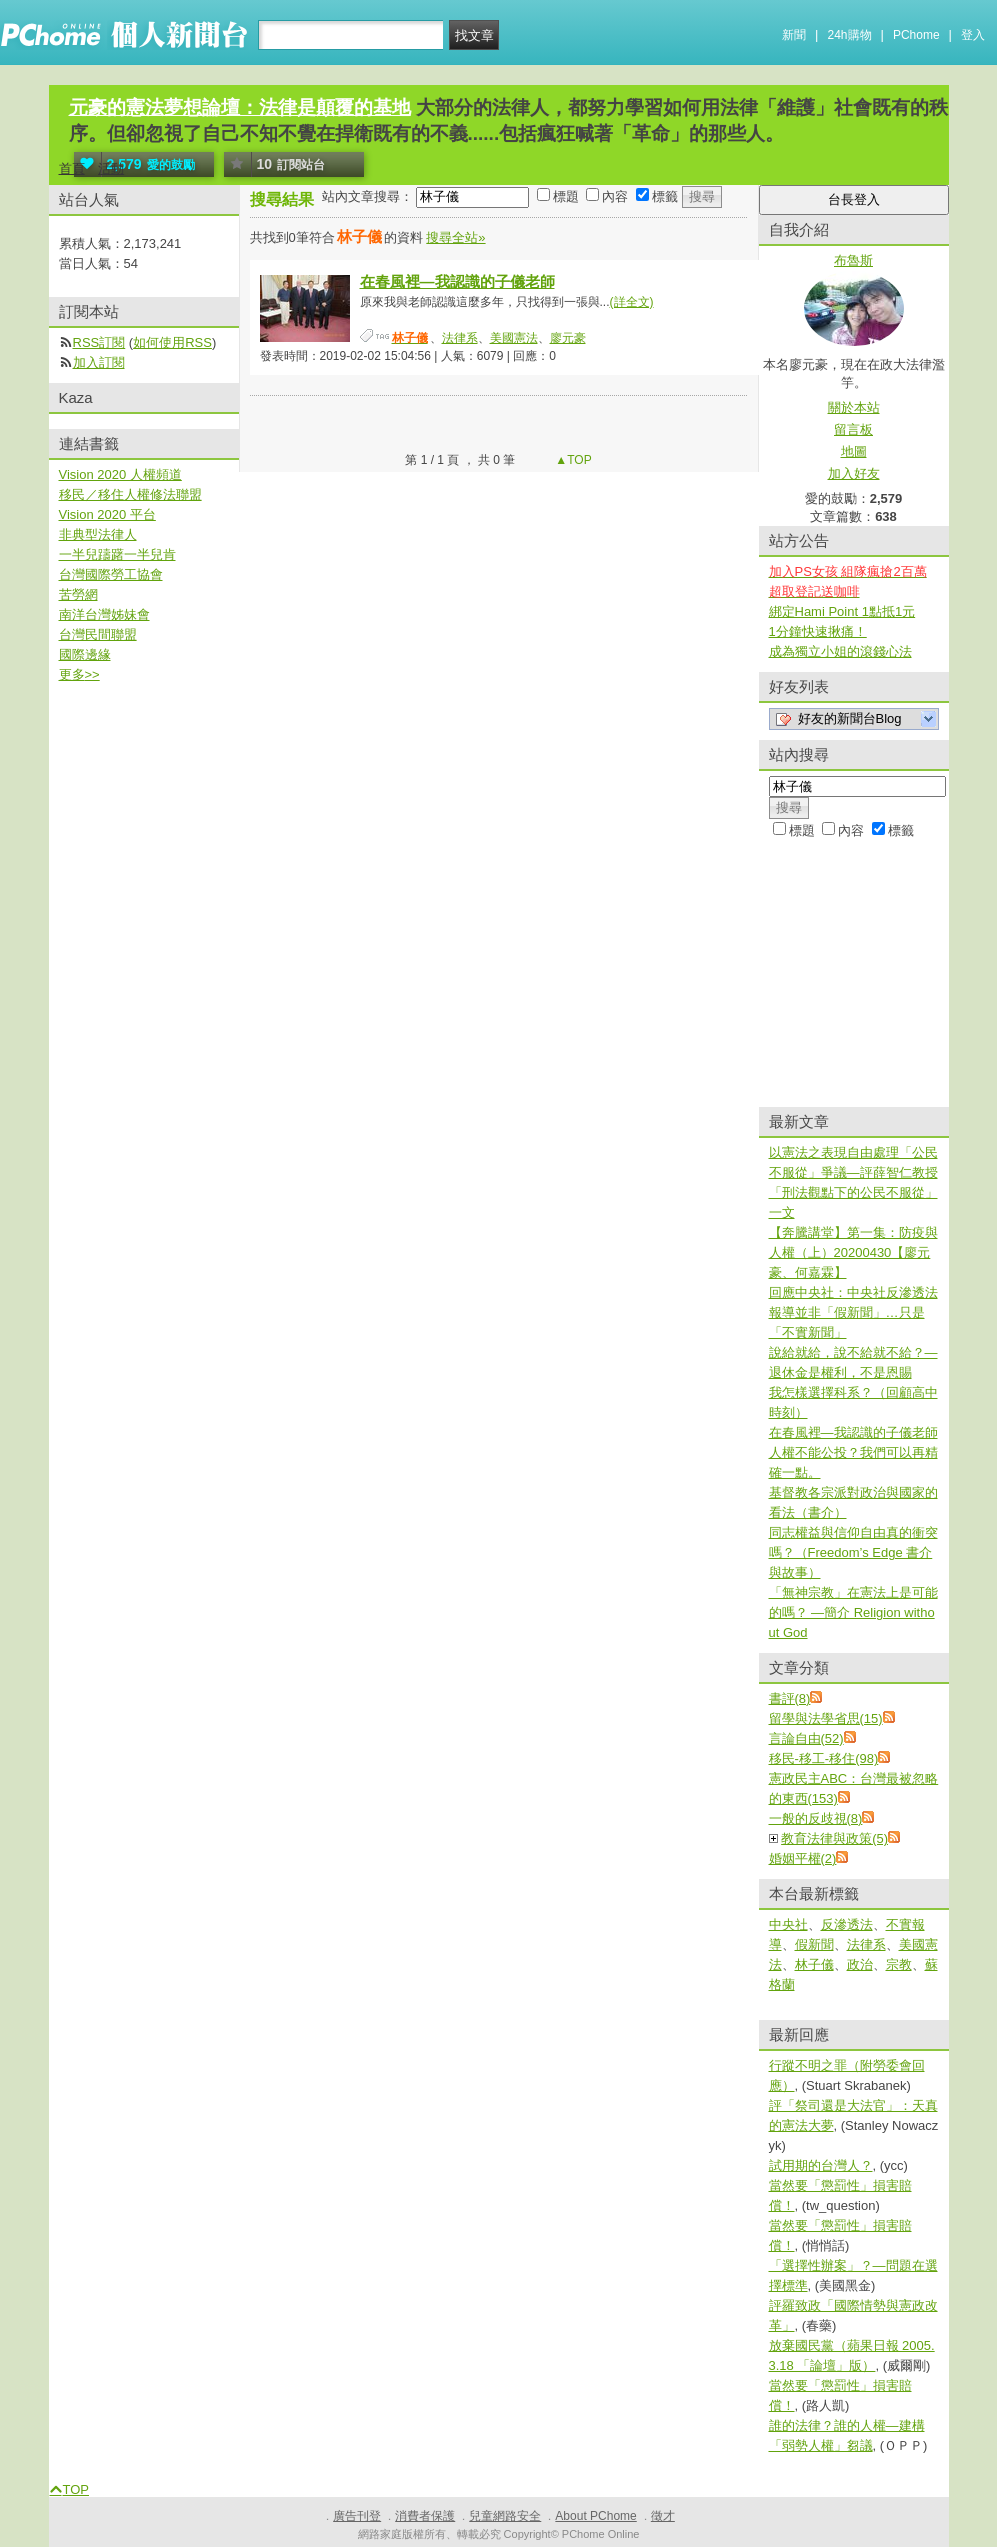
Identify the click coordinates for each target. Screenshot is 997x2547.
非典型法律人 (98, 534)
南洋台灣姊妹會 (104, 614)
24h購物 (850, 35)
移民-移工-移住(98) (824, 1758)
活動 (111, 168)
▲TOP (572, 460)
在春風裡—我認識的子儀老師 (457, 281)
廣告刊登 (357, 2516)
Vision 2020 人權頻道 (120, 474)
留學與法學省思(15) (826, 1718)
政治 (860, 1964)
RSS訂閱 (99, 342)
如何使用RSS (172, 342)
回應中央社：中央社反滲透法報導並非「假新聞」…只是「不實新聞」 (853, 1312)
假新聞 (814, 1944)
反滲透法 (847, 1924)
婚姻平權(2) (803, 1858)
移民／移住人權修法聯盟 (130, 494)
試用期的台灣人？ (821, 2165)
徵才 (663, 2516)
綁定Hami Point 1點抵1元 (842, 611)
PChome (916, 35)
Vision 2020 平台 (107, 514)
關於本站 (854, 407)
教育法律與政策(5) (834, 1838)
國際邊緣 (85, 654)
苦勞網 (78, 594)
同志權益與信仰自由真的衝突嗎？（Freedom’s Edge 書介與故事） (853, 1552)
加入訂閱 (99, 362)
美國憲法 (514, 338)
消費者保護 (425, 2516)
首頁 (72, 168)
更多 (79, 674)
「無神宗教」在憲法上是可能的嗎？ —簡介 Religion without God (853, 1612)
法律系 (460, 338)
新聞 (794, 35)
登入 (973, 35)
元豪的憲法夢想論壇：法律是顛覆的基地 (240, 107)
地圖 (854, 451)
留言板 (853, 429)
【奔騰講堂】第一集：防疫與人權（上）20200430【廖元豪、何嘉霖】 (853, 1252)
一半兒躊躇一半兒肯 (117, 554)
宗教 (899, 1964)
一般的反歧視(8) (816, 1818)
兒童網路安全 (505, 2516)
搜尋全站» (455, 237)
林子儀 (814, 1964)
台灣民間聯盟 (98, 634)
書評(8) (790, 1698)
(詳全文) (632, 302)
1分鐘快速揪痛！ (818, 631)
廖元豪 (568, 338)
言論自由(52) (806, 1738)
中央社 (788, 1924)
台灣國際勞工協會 (111, 574)
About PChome (595, 2516)
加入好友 (854, 473)
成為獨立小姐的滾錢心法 (840, 651)
